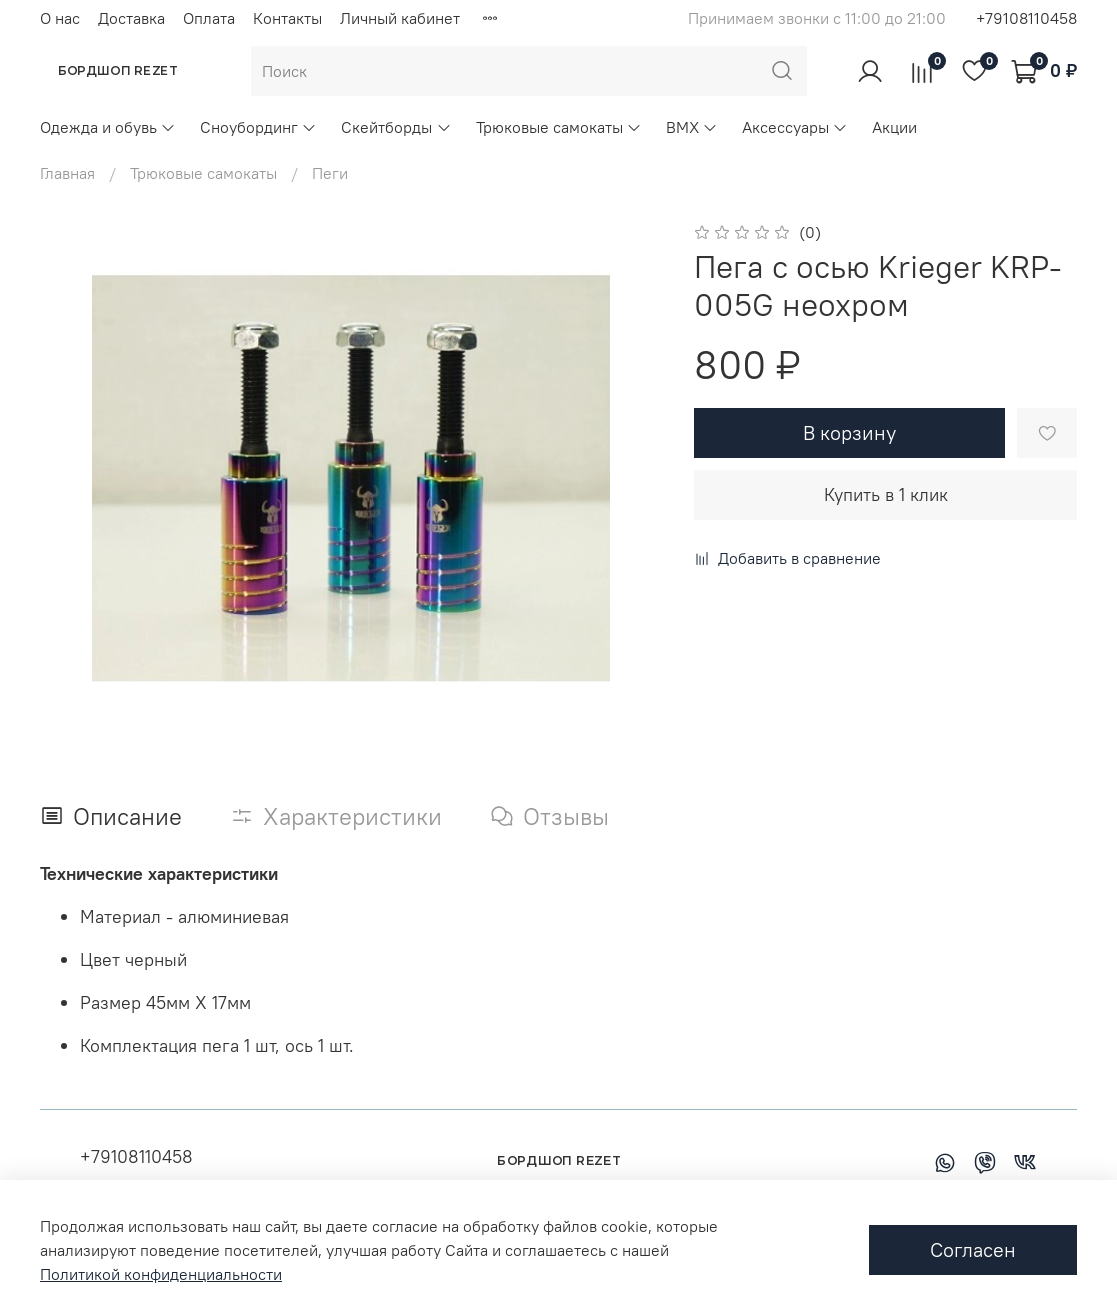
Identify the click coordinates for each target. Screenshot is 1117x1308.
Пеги (330, 173)
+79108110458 (1026, 18)
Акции (894, 127)
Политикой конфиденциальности (161, 1274)
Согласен (973, 1249)
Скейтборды (396, 127)
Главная (67, 173)
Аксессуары (795, 127)
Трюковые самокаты (559, 127)
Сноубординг (258, 127)
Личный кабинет (400, 18)
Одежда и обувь (108, 127)
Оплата (209, 18)
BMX (692, 127)
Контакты (287, 18)
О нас (60, 18)
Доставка (131, 18)
